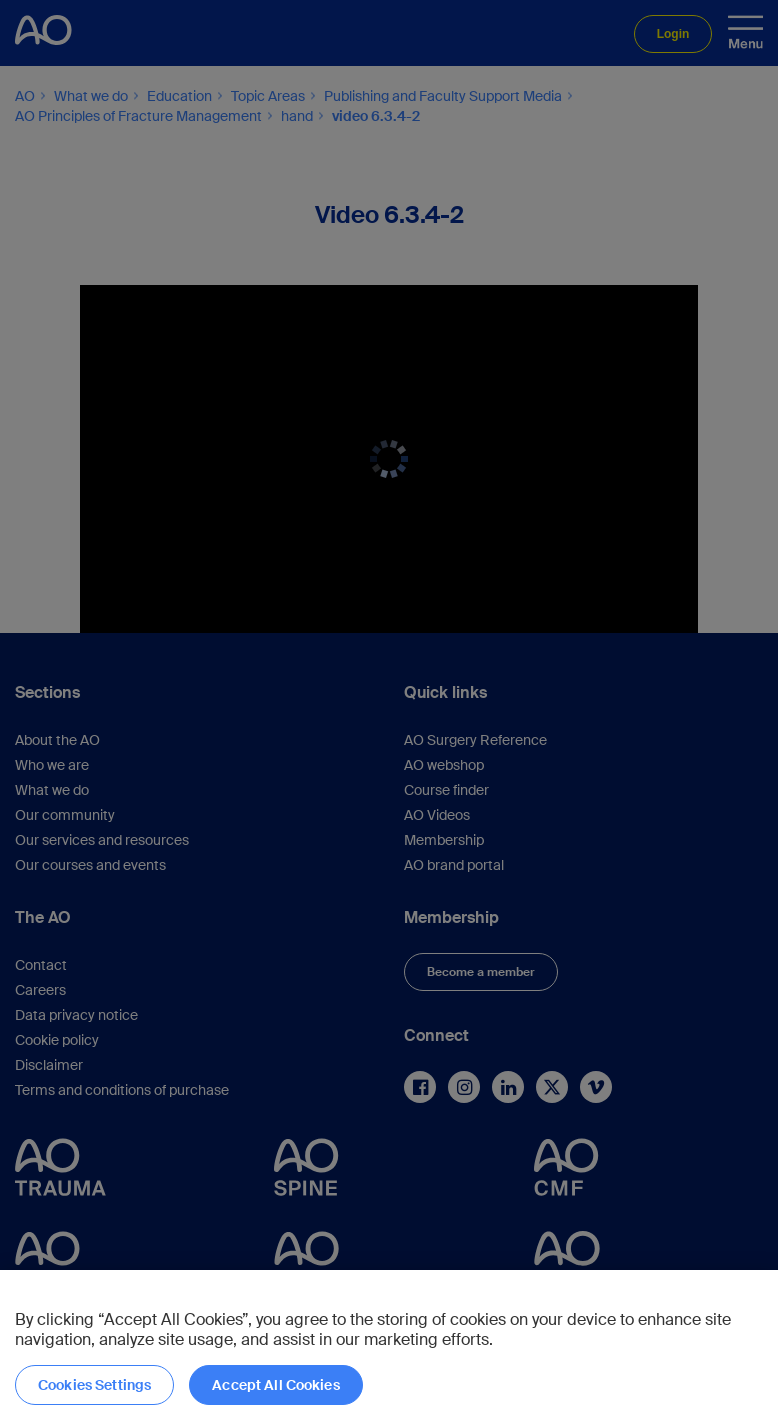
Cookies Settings (94, 1385)
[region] (389, 1345)
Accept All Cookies (276, 1385)
